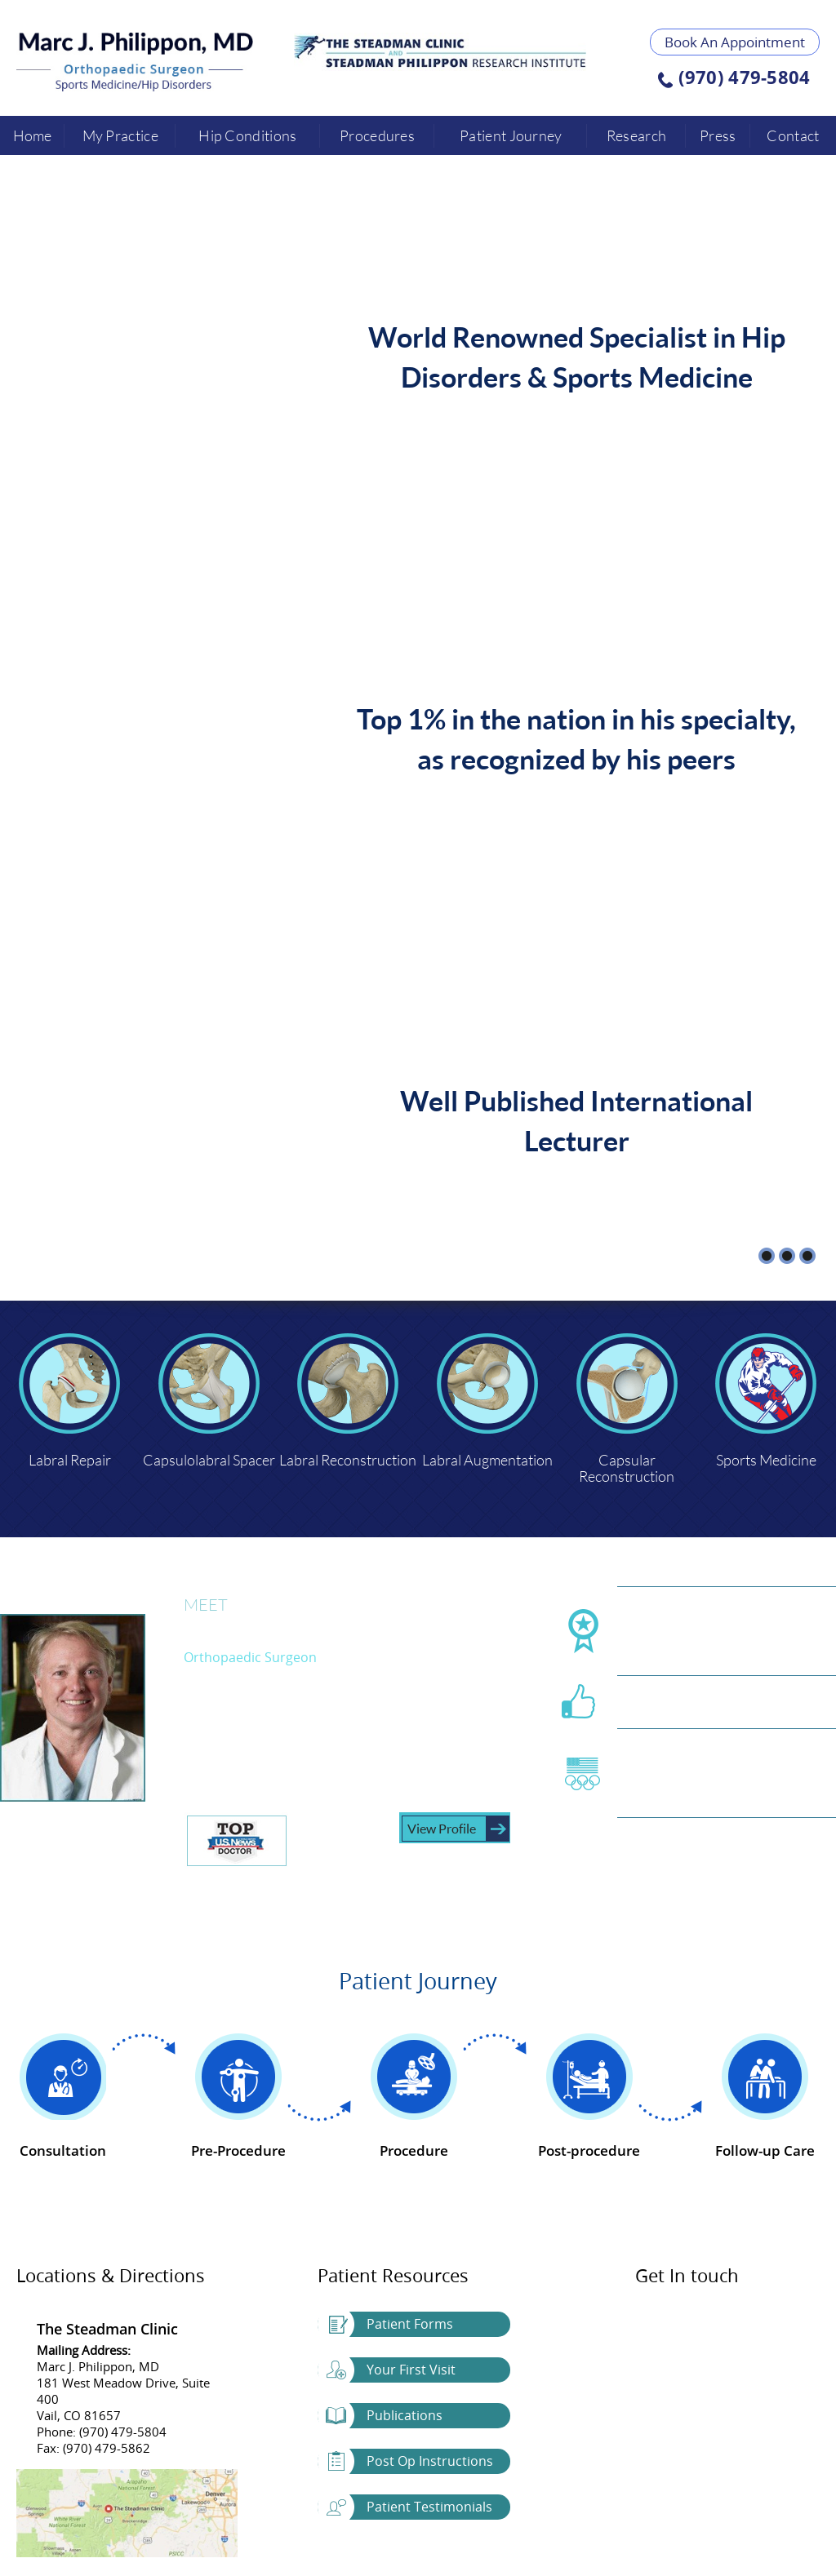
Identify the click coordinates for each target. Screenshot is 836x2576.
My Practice (120, 135)
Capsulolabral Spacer (209, 1459)
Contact (793, 135)
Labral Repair (70, 1459)
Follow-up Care (765, 2150)
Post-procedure (589, 2150)
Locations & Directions (110, 2275)
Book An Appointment (735, 42)
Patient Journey (511, 135)
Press (718, 135)
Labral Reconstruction (347, 1459)
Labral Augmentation (487, 1459)
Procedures (377, 135)
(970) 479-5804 (744, 78)
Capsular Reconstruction (626, 1467)
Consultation (63, 2150)
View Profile (441, 1828)
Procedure (414, 2150)
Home (32, 135)
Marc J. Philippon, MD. (291, 1626)
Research (636, 135)
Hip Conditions (247, 135)
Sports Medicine (766, 1459)
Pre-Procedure (238, 2150)
